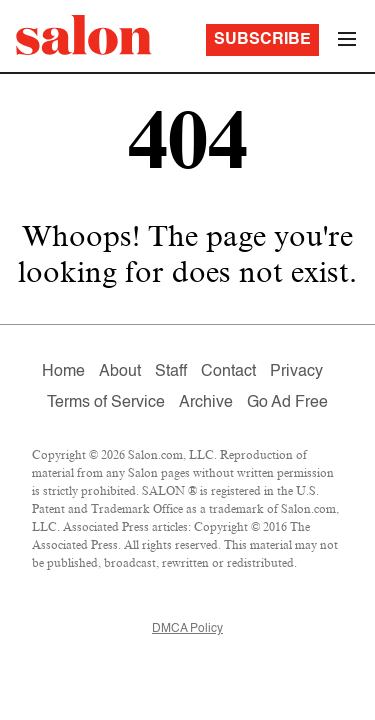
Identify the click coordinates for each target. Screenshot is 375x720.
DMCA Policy (187, 629)
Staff (171, 372)
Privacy (296, 372)
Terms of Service (106, 403)
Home (63, 372)
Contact (228, 372)
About (120, 372)
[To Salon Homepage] (84, 35)
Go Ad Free (287, 403)
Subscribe (262, 40)
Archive (206, 403)
